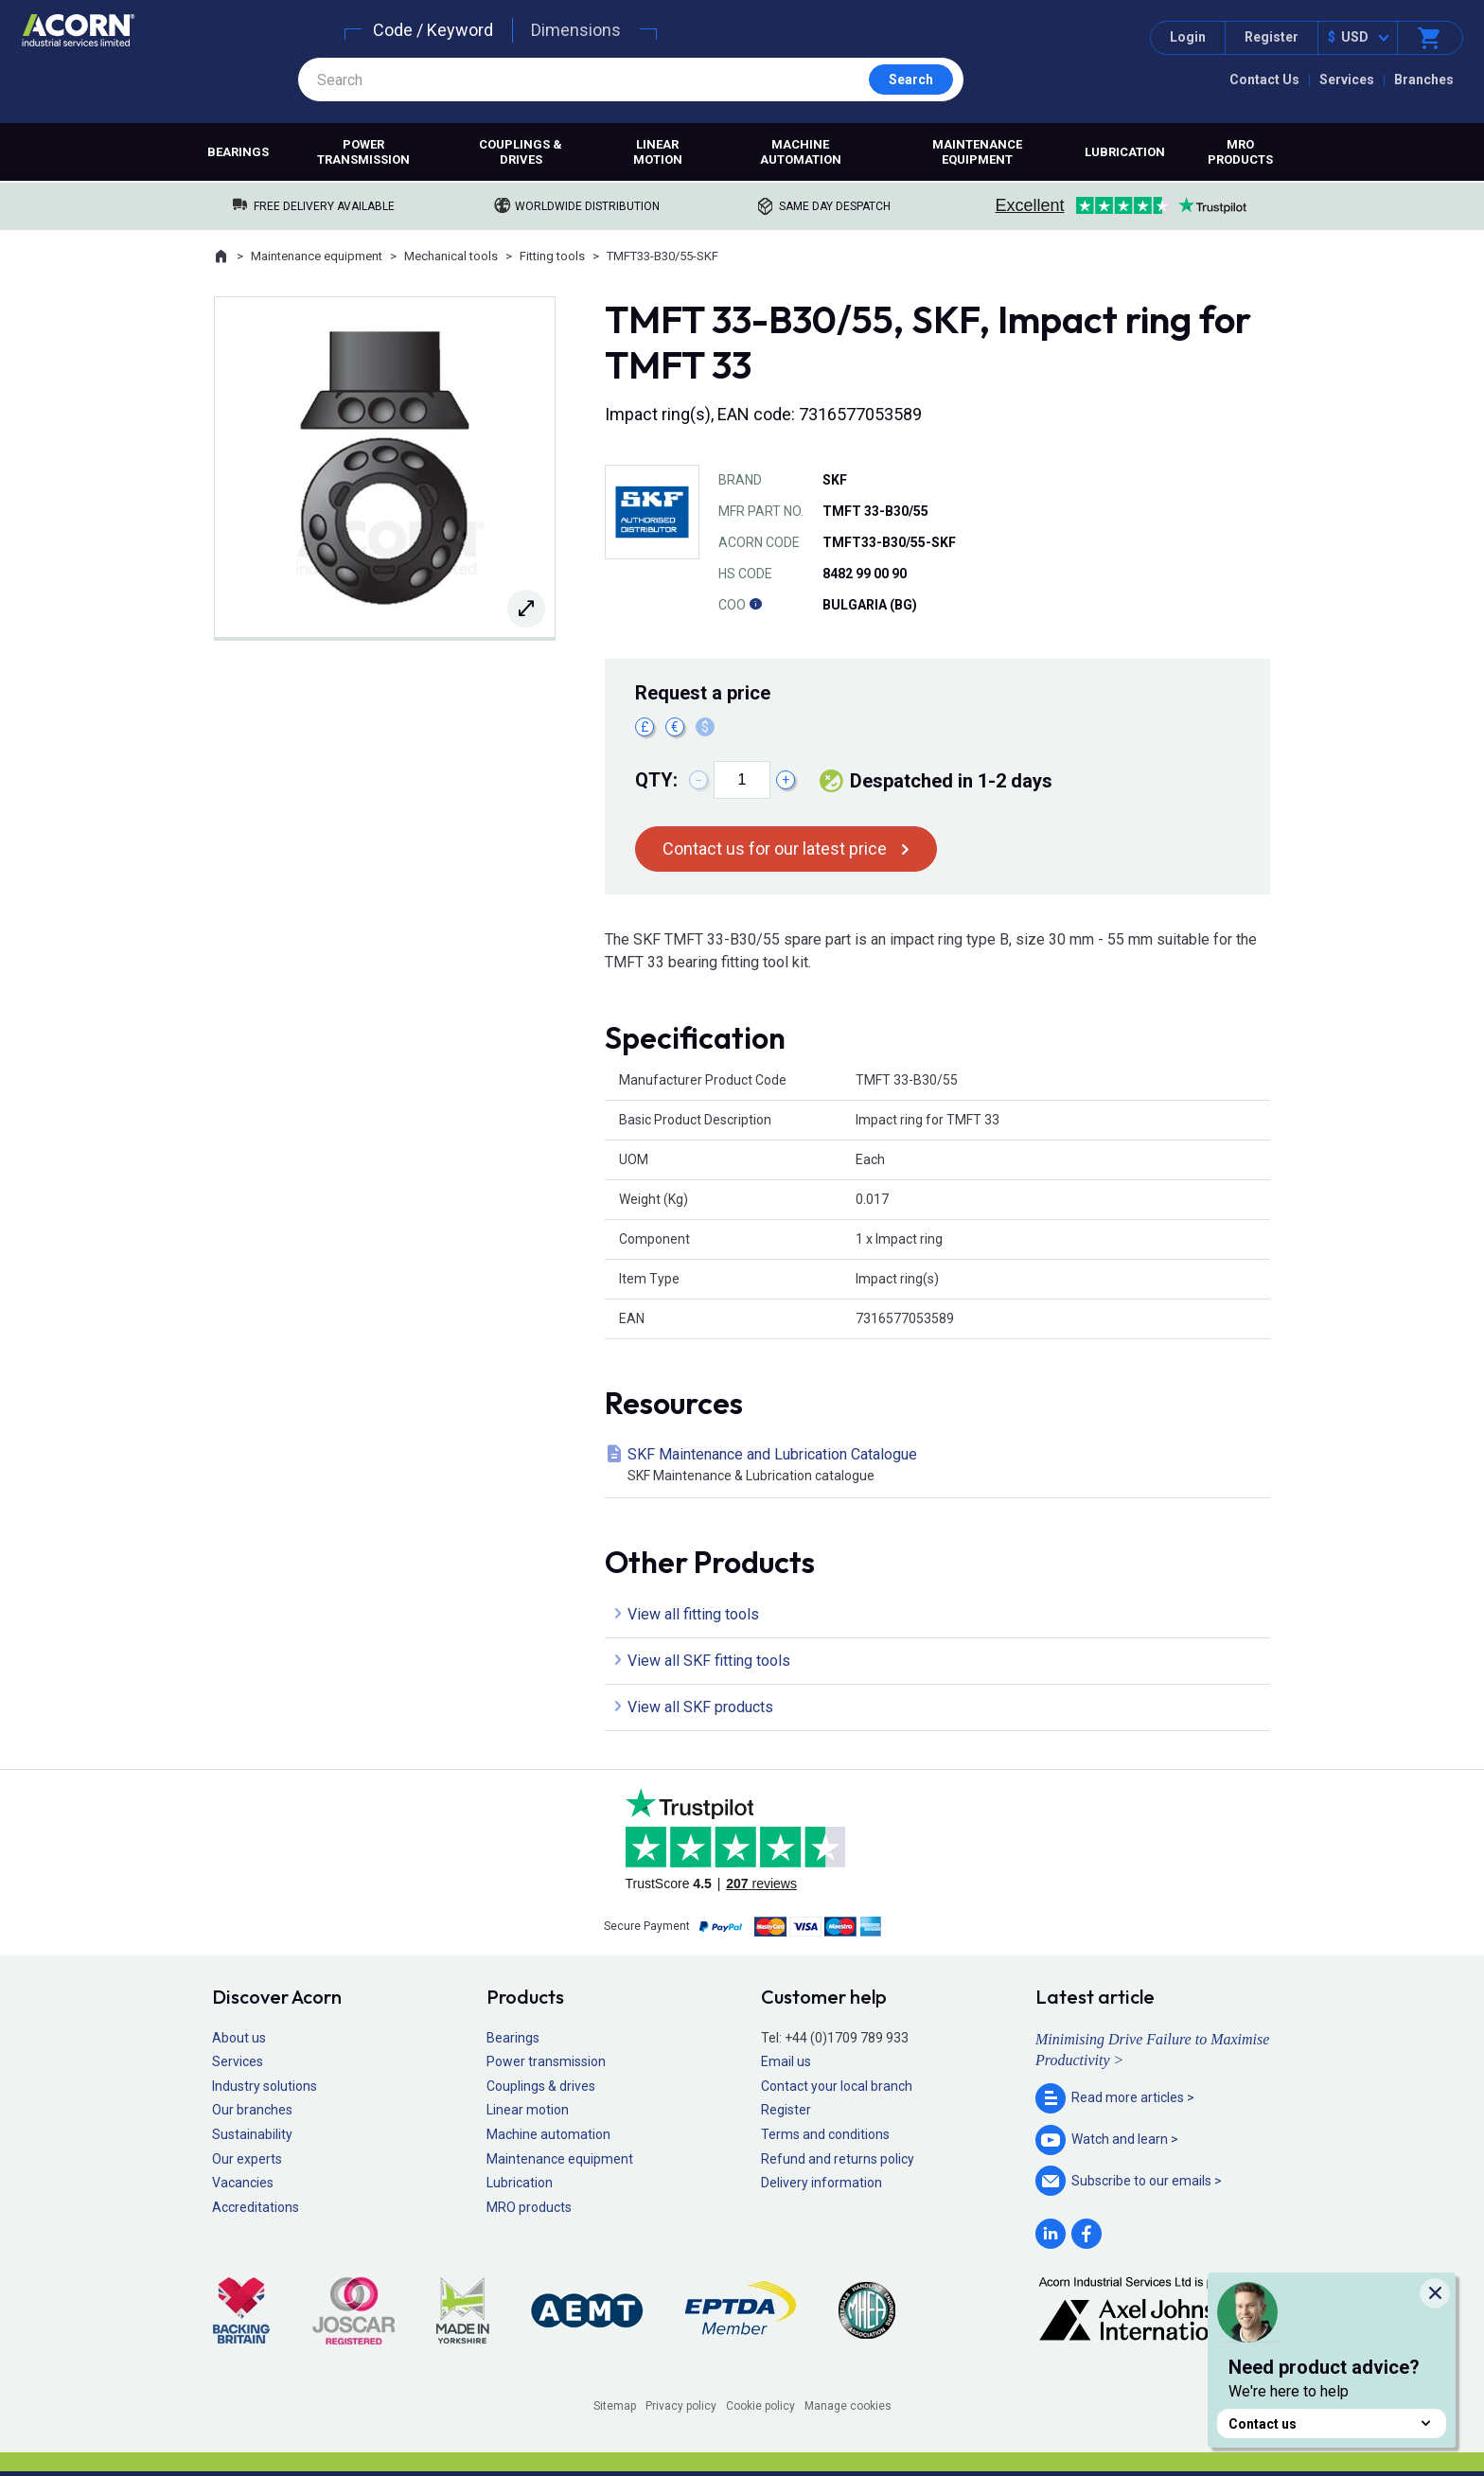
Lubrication (1125, 152)
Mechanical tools (451, 256)
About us (239, 2037)
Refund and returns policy (837, 2158)
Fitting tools (552, 256)
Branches (1424, 79)
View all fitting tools (693, 1614)
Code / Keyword (433, 30)
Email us (786, 2061)
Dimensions (576, 30)
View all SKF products (700, 1707)
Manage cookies (848, 2406)
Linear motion (657, 152)
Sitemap (614, 2406)
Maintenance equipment (977, 152)
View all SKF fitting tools (708, 1661)
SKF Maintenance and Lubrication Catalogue (941, 1465)
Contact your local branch (836, 2086)
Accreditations (255, 2207)
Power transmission (363, 152)
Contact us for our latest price (774, 848)
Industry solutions (264, 2086)
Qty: (656, 780)
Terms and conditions (825, 2134)
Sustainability (252, 2134)
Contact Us (1264, 79)
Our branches (252, 2109)
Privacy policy (680, 2406)
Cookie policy (760, 2406)
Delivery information (821, 2182)
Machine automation (800, 152)
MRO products (1240, 152)
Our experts (247, 2158)
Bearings (238, 152)
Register (1271, 36)
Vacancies (243, 2182)
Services (1346, 79)
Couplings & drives (520, 152)
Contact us (1331, 2423)
